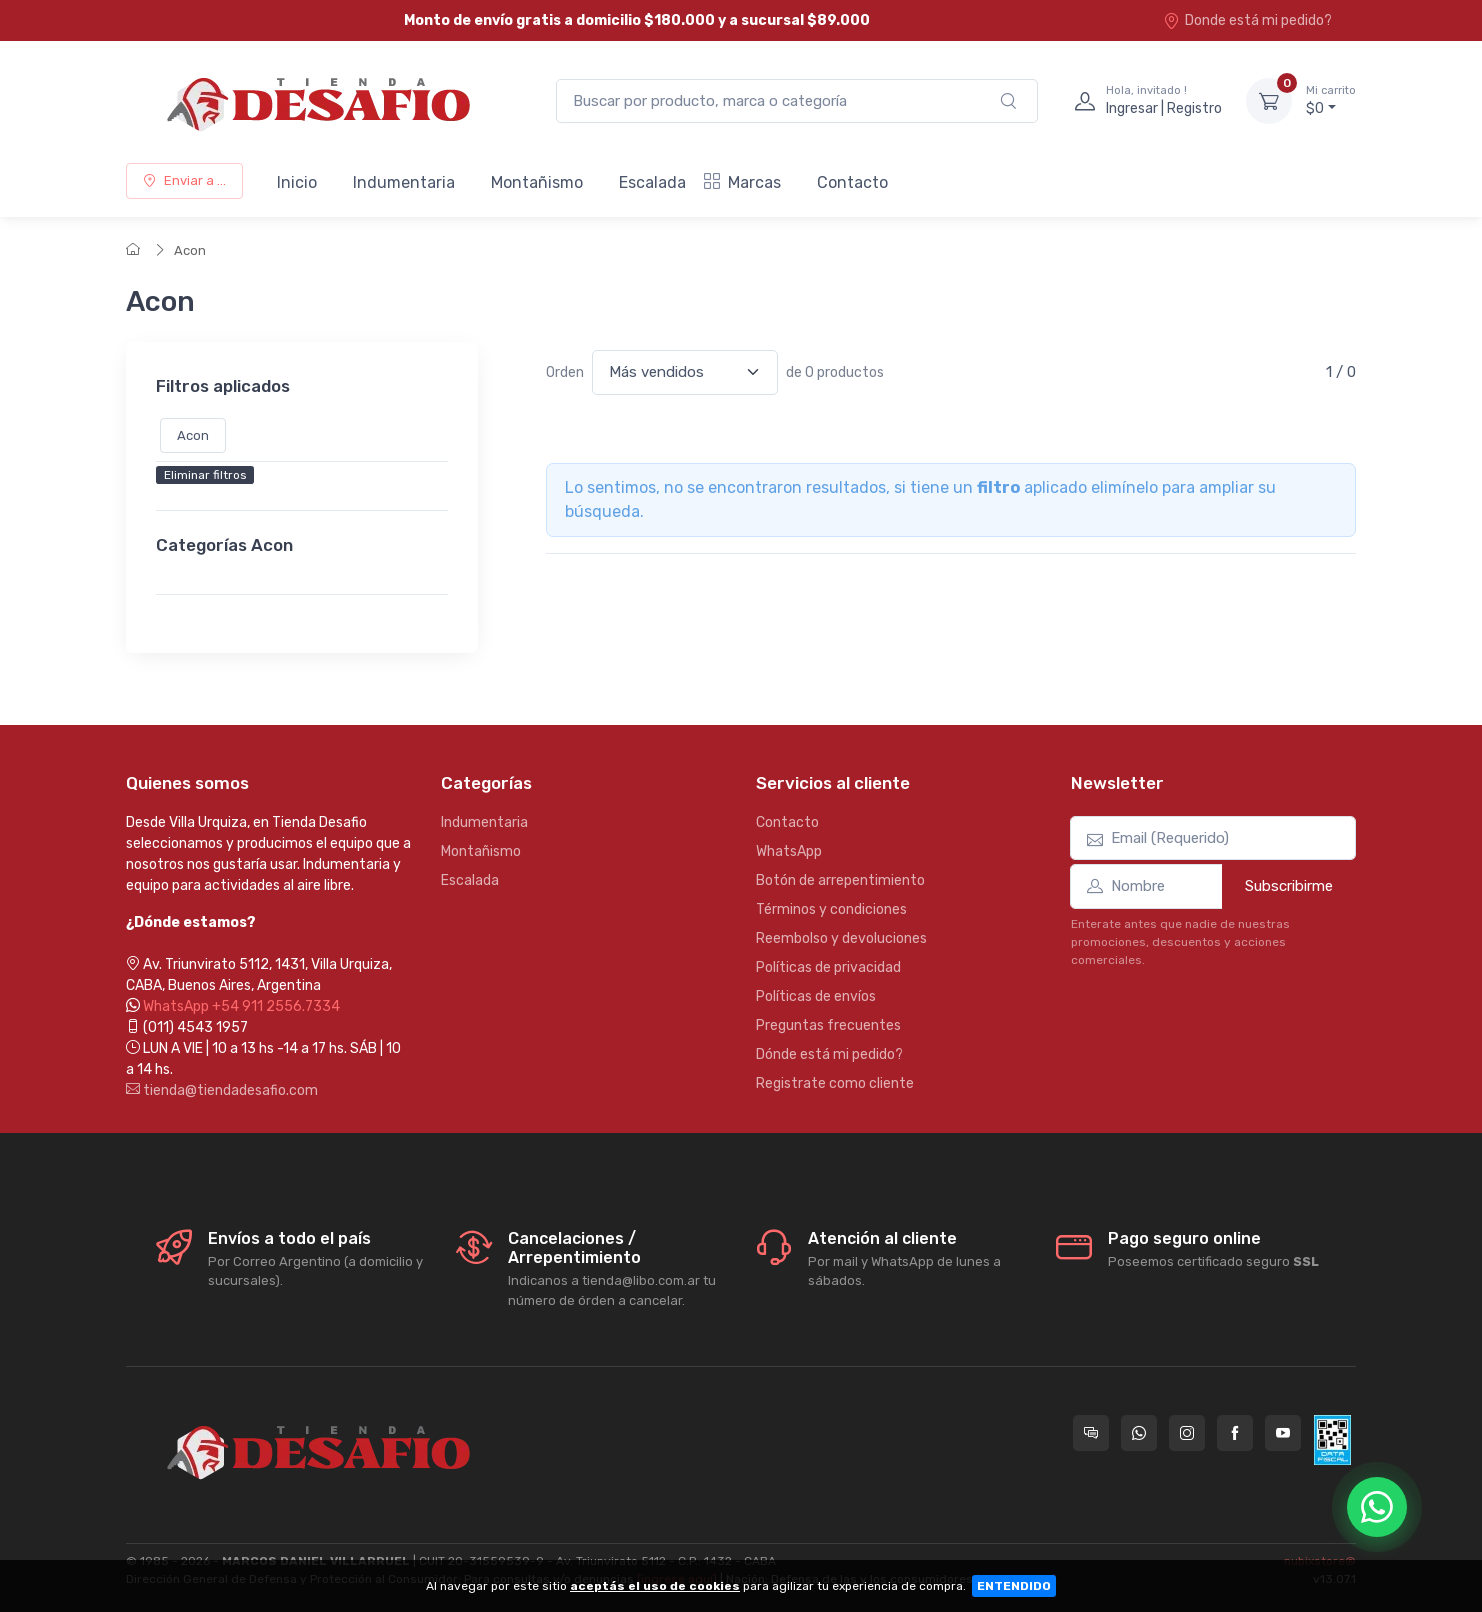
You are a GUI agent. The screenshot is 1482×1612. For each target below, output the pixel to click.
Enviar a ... (184, 180)
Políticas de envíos (816, 996)
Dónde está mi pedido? (829, 1054)
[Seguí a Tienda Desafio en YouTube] (1283, 1433)
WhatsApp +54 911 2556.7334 (241, 1006)
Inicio (297, 182)
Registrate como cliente (835, 1083)
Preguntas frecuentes (828, 1025)
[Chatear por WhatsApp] (1377, 1507)
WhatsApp (789, 851)
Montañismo (537, 182)
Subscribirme (1289, 886)
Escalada (652, 182)
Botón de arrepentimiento (840, 880)
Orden (565, 372)
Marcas (742, 182)
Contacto (852, 182)
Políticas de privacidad (828, 967)
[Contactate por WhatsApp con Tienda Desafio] (1139, 1433)
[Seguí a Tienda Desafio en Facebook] (1235, 1433)
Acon (190, 250)
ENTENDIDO (1014, 1586)
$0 (1331, 100)
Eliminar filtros (205, 476)
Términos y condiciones (831, 909)
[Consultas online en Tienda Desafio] (1091, 1433)
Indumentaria (404, 182)
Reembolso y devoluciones (841, 938)
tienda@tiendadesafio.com (222, 1090)
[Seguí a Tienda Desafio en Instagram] (1187, 1433)
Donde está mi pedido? (1247, 20)
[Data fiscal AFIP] (1332, 1440)
